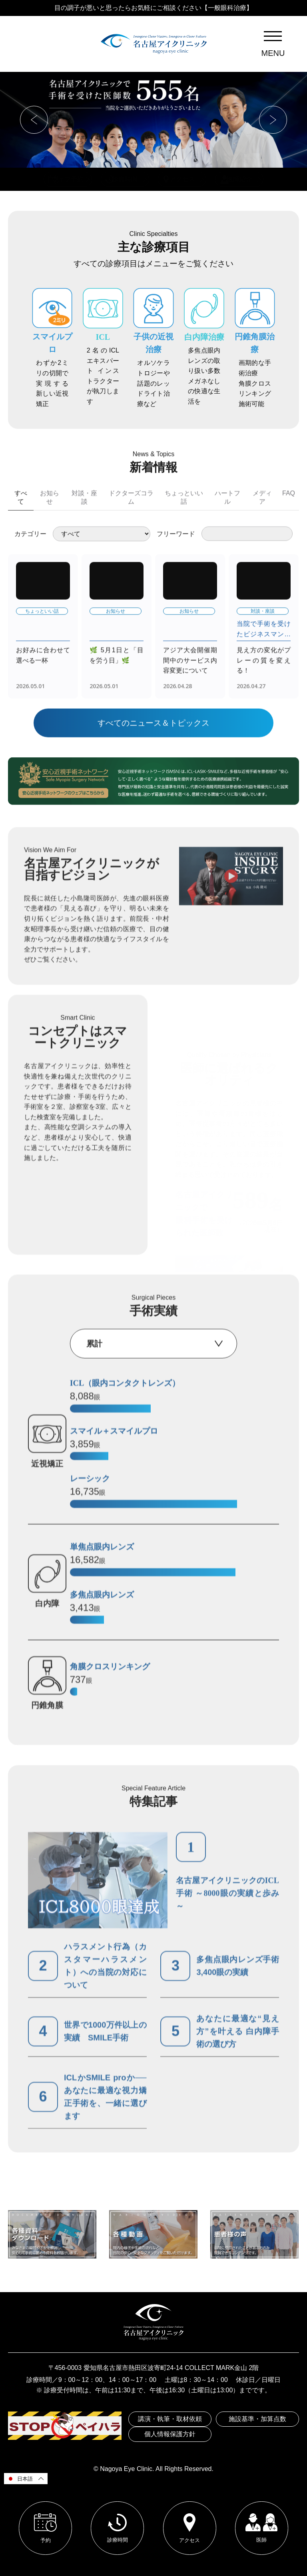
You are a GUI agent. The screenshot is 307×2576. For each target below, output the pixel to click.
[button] (34, 120)
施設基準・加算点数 (257, 2418)
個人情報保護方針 (169, 2434)
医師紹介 (239, 179)
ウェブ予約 (68, 179)
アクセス (182, 179)
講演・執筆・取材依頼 (170, 2418)
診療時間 (125, 179)
